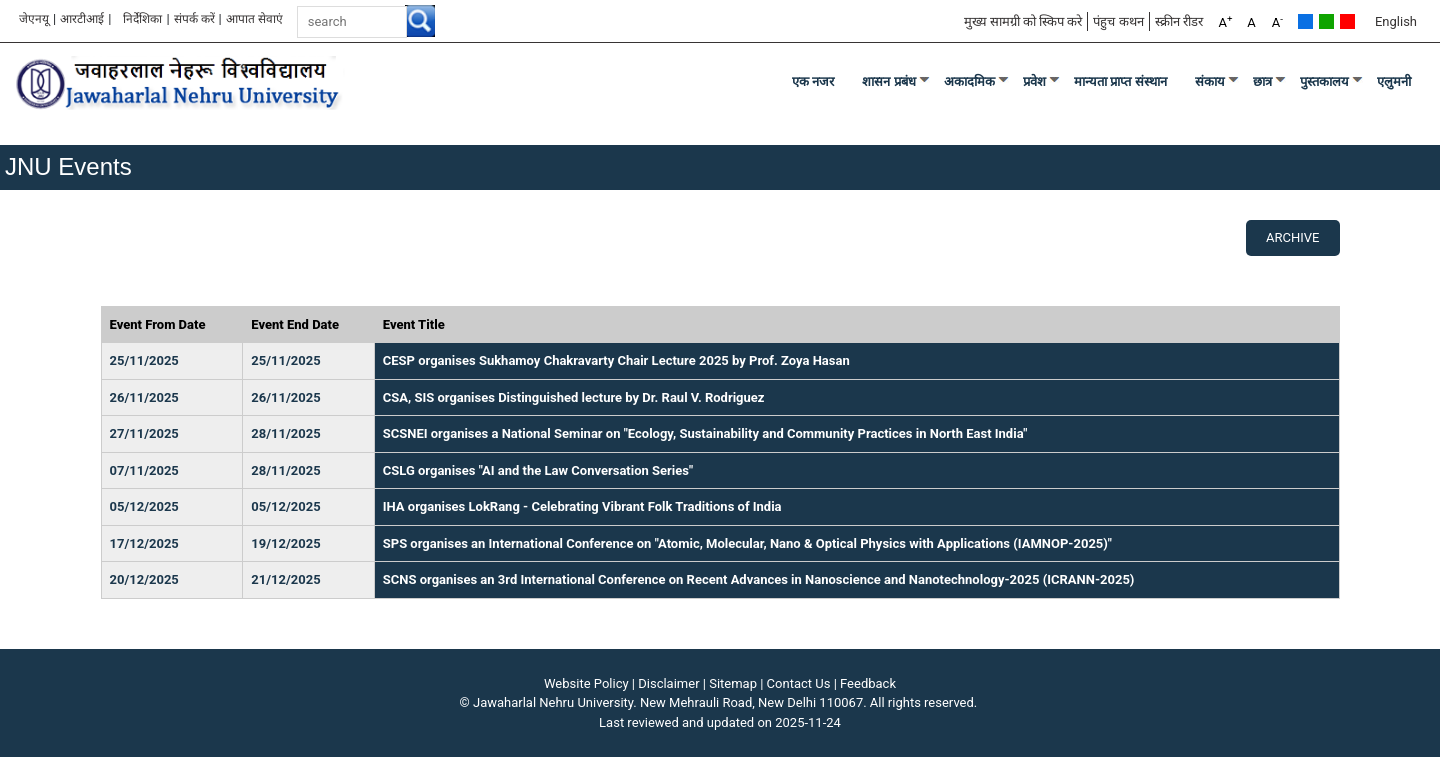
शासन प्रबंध (889, 81)
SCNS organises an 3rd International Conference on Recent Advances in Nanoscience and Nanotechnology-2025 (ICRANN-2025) (759, 579)
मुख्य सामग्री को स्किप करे (1023, 21)
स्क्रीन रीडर (1179, 21)
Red (1347, 21)
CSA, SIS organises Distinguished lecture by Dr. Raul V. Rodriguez (574, 397)
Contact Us (799, 683)
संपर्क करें (194, 19)
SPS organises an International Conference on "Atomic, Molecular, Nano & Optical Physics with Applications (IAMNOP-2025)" (747, 543)
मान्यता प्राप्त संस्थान (1120, 81)
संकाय (1210, 81)
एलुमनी (1394, 81)
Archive (1292, 237)
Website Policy (586, 683)
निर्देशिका (142, 19)
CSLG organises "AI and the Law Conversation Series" (538, 470)
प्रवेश (1034, 81)
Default (1305, 21)
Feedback (868, 683)
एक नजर (813, 81)
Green (1326, 21)
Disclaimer (668, 683)
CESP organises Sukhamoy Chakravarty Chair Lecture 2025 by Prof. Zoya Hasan (616, 360)
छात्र (1262, 81)
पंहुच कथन (1118, 21)
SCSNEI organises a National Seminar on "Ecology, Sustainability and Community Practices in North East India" (705, 433)
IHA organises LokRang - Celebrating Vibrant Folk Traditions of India (582, 506)
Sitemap (733, 683)
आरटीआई (82, 19)
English (1396, 21)
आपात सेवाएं (254, 19)
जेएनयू (34, 19)
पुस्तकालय (1324, 81)
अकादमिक (969, 81)
